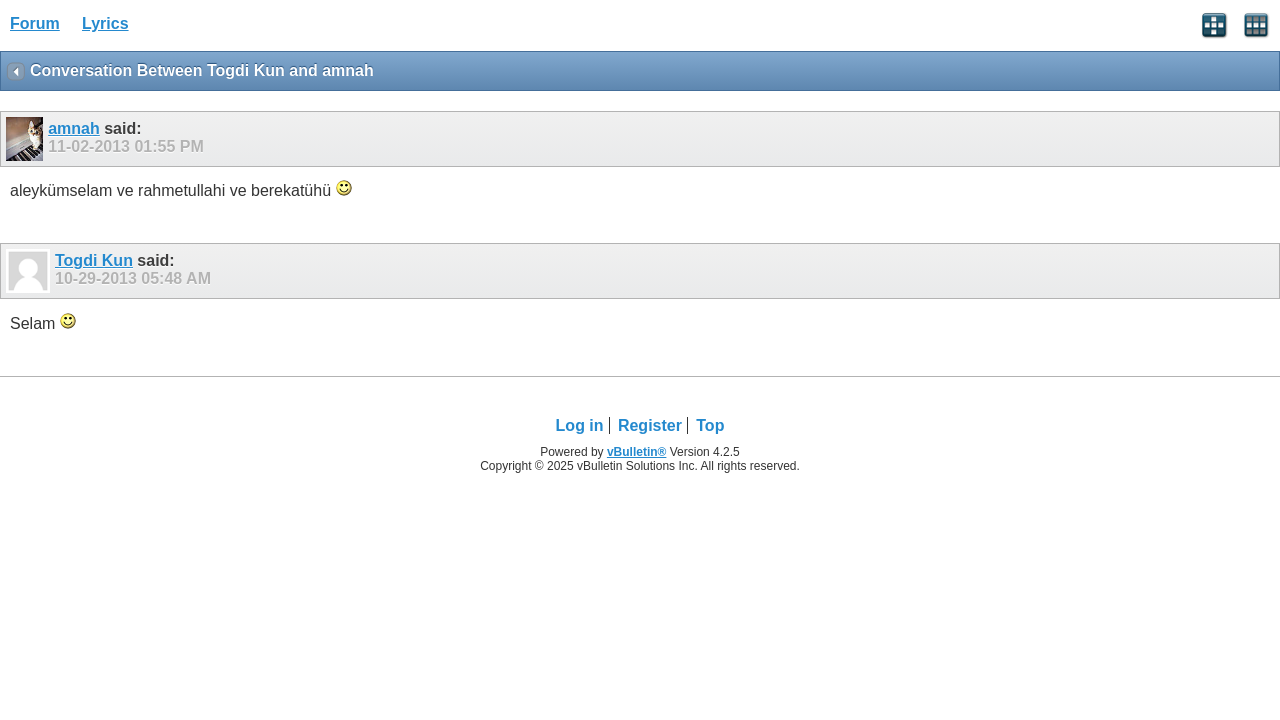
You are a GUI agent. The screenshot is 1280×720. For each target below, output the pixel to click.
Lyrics (105, 23)
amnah (74, 128)
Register (650, 425)
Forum (35, 23)
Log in (580, 425)
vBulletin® (637, 452)
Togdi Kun (94, 260)
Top (710, 425)
